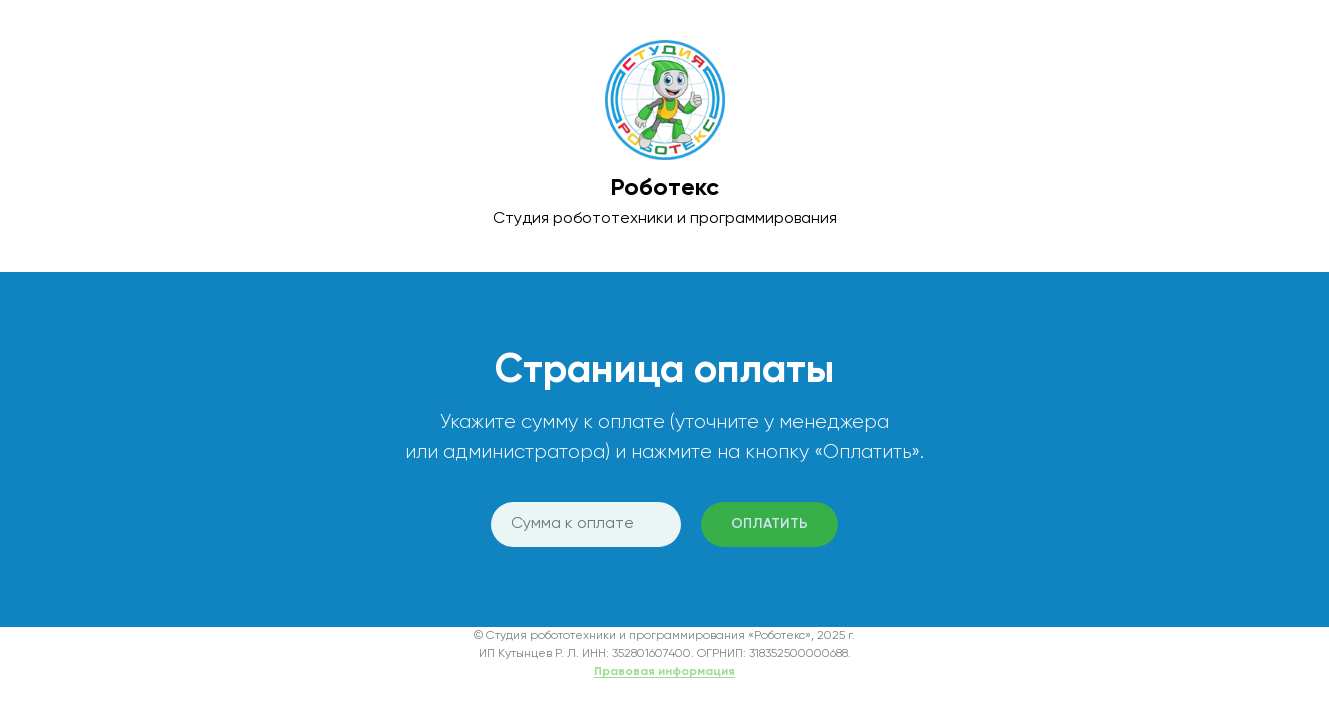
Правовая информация (664, 672)
